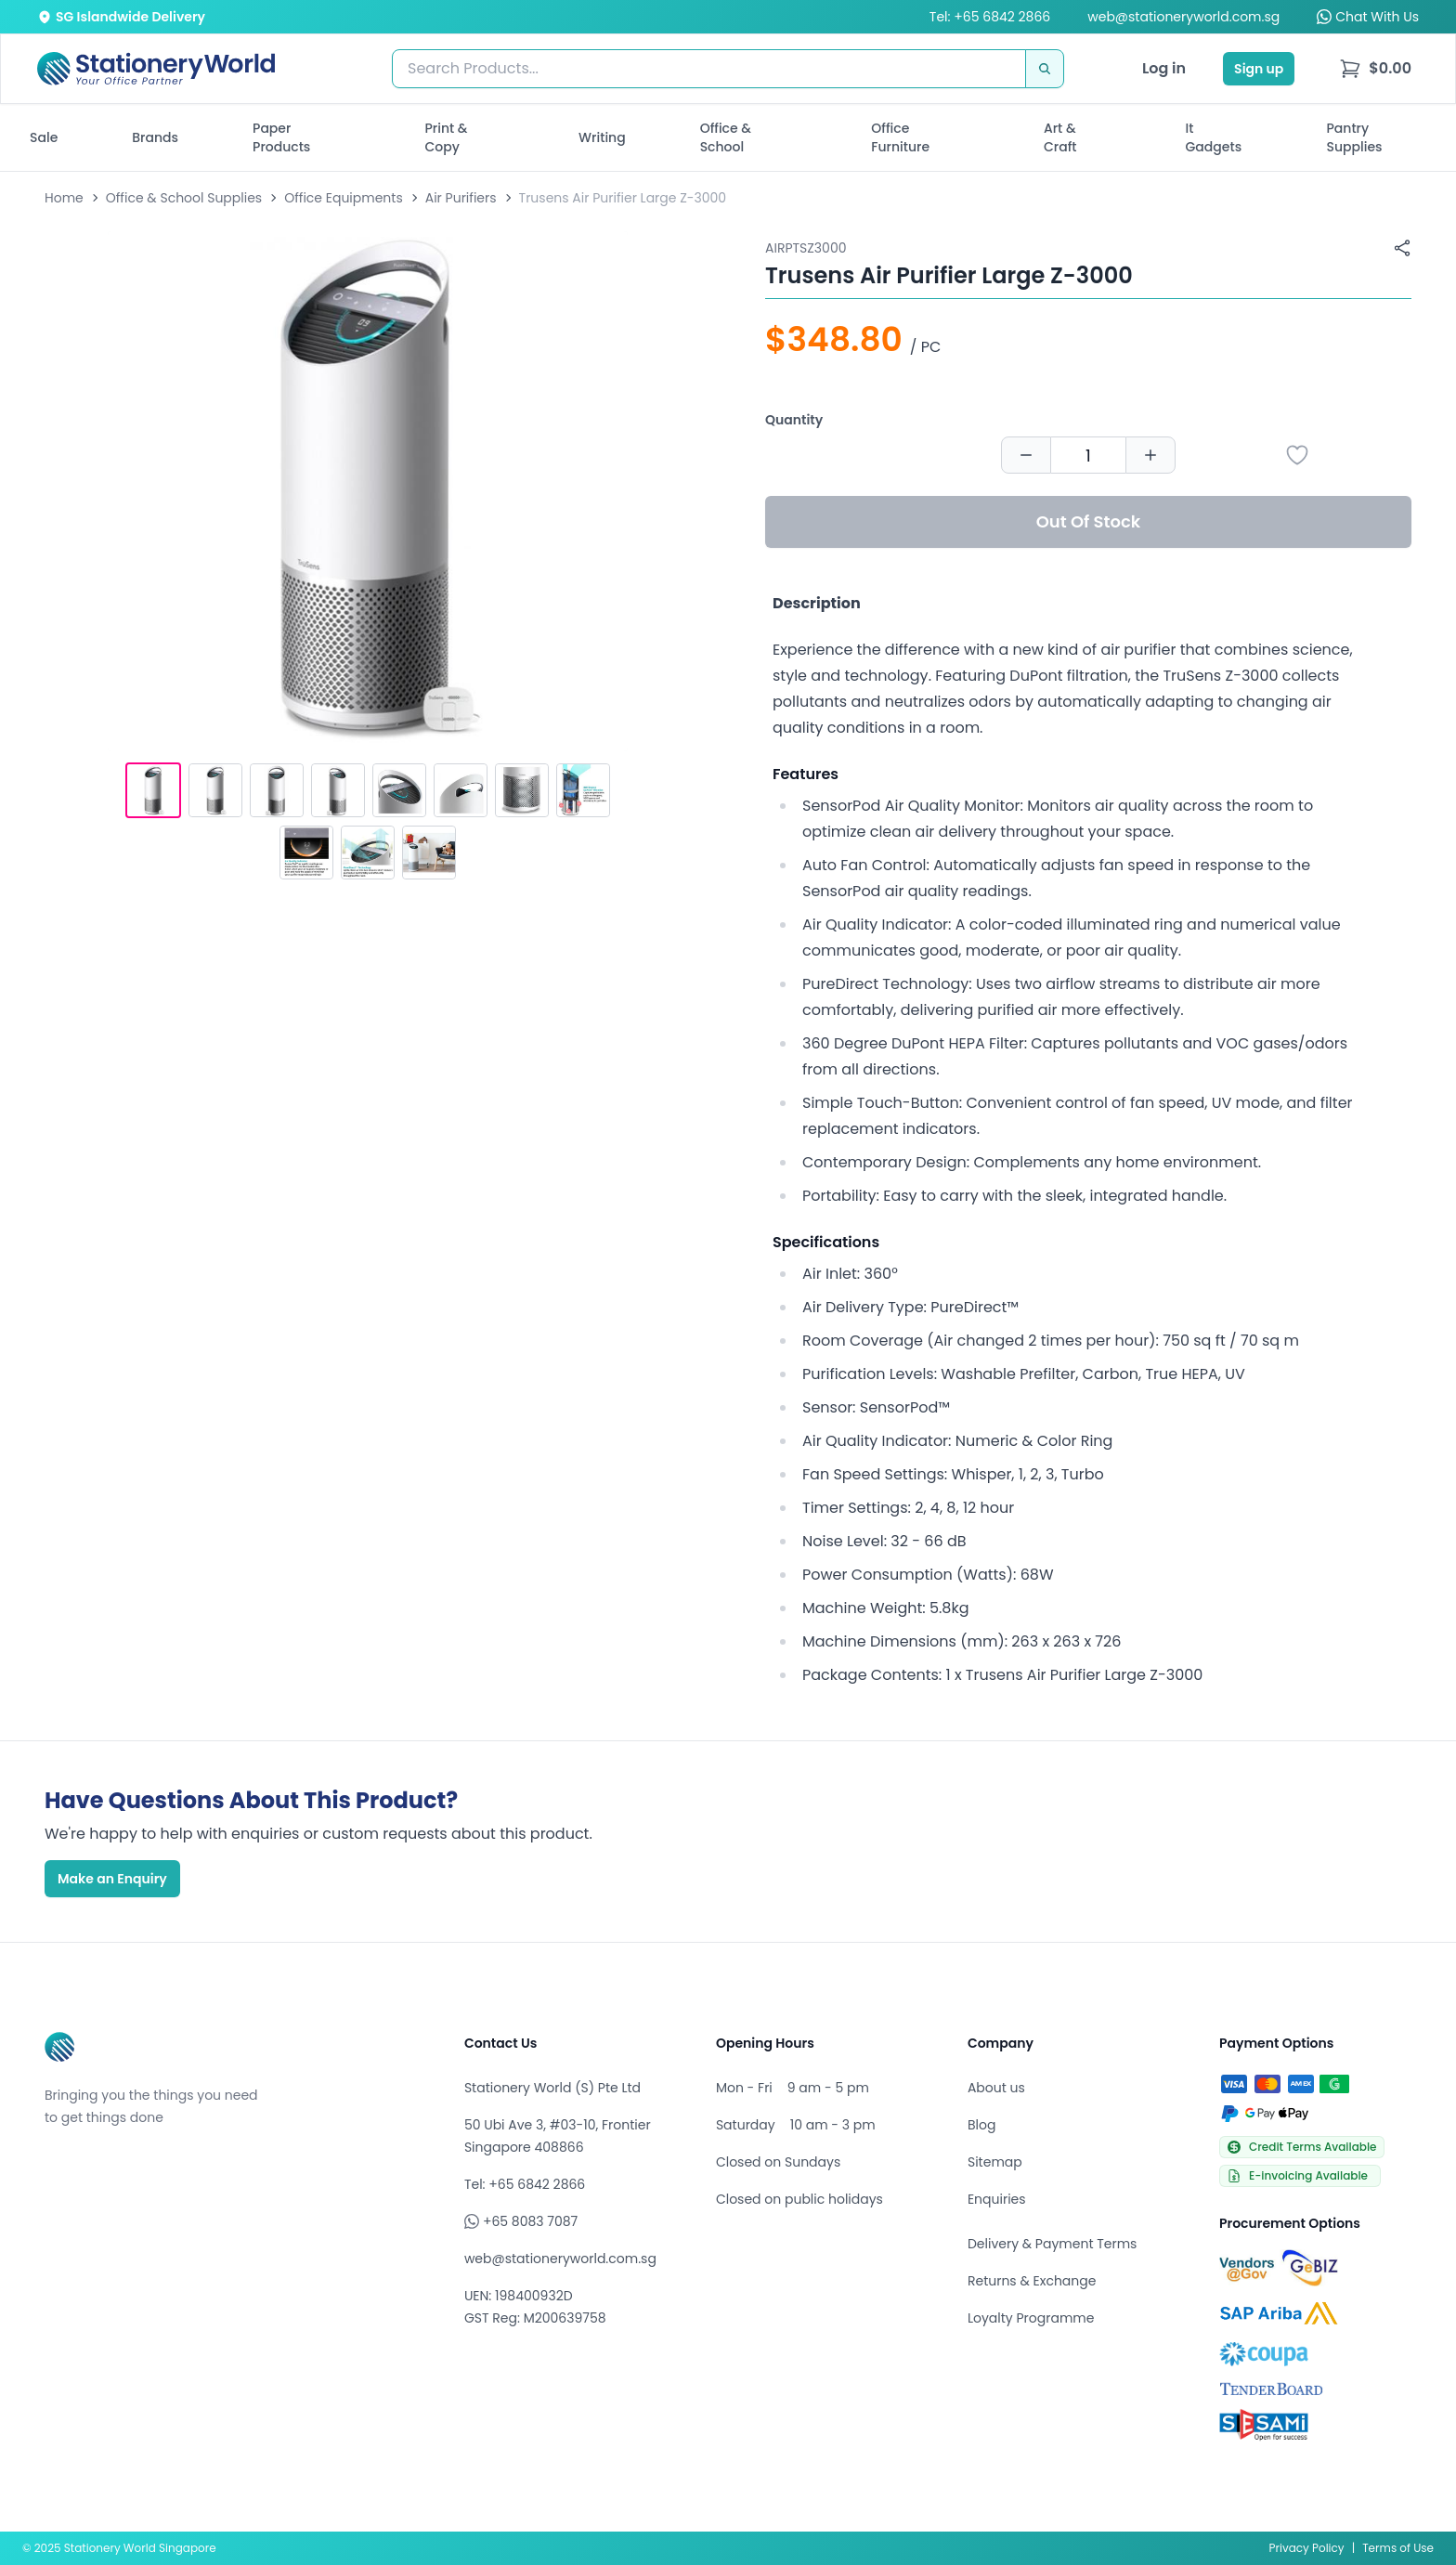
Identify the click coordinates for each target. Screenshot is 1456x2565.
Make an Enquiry (112, 1878)
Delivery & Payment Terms (1052, 2243)
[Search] (1044, 68)
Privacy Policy (1307, 2548)
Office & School (725, 137)
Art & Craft (1060, 137)
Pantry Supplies (1355, 137)
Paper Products (281, 137)
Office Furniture (900, 137)
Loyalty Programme (1031, 2318)
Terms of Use (1398, 2548)
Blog (981, 2125)
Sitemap (995, 2162)
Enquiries (997, 2199)
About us (996, 2087)
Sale (44, 137)
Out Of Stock (1088, 521)
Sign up (1258, 68)
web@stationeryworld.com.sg (1183, 16)
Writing (602, 137)
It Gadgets (1214, 137)
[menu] (1375, 68)
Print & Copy (446, 137)
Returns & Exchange (1032, 2281)
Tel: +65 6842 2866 (990, 16)
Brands (155, 137)
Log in (1164, 68)
